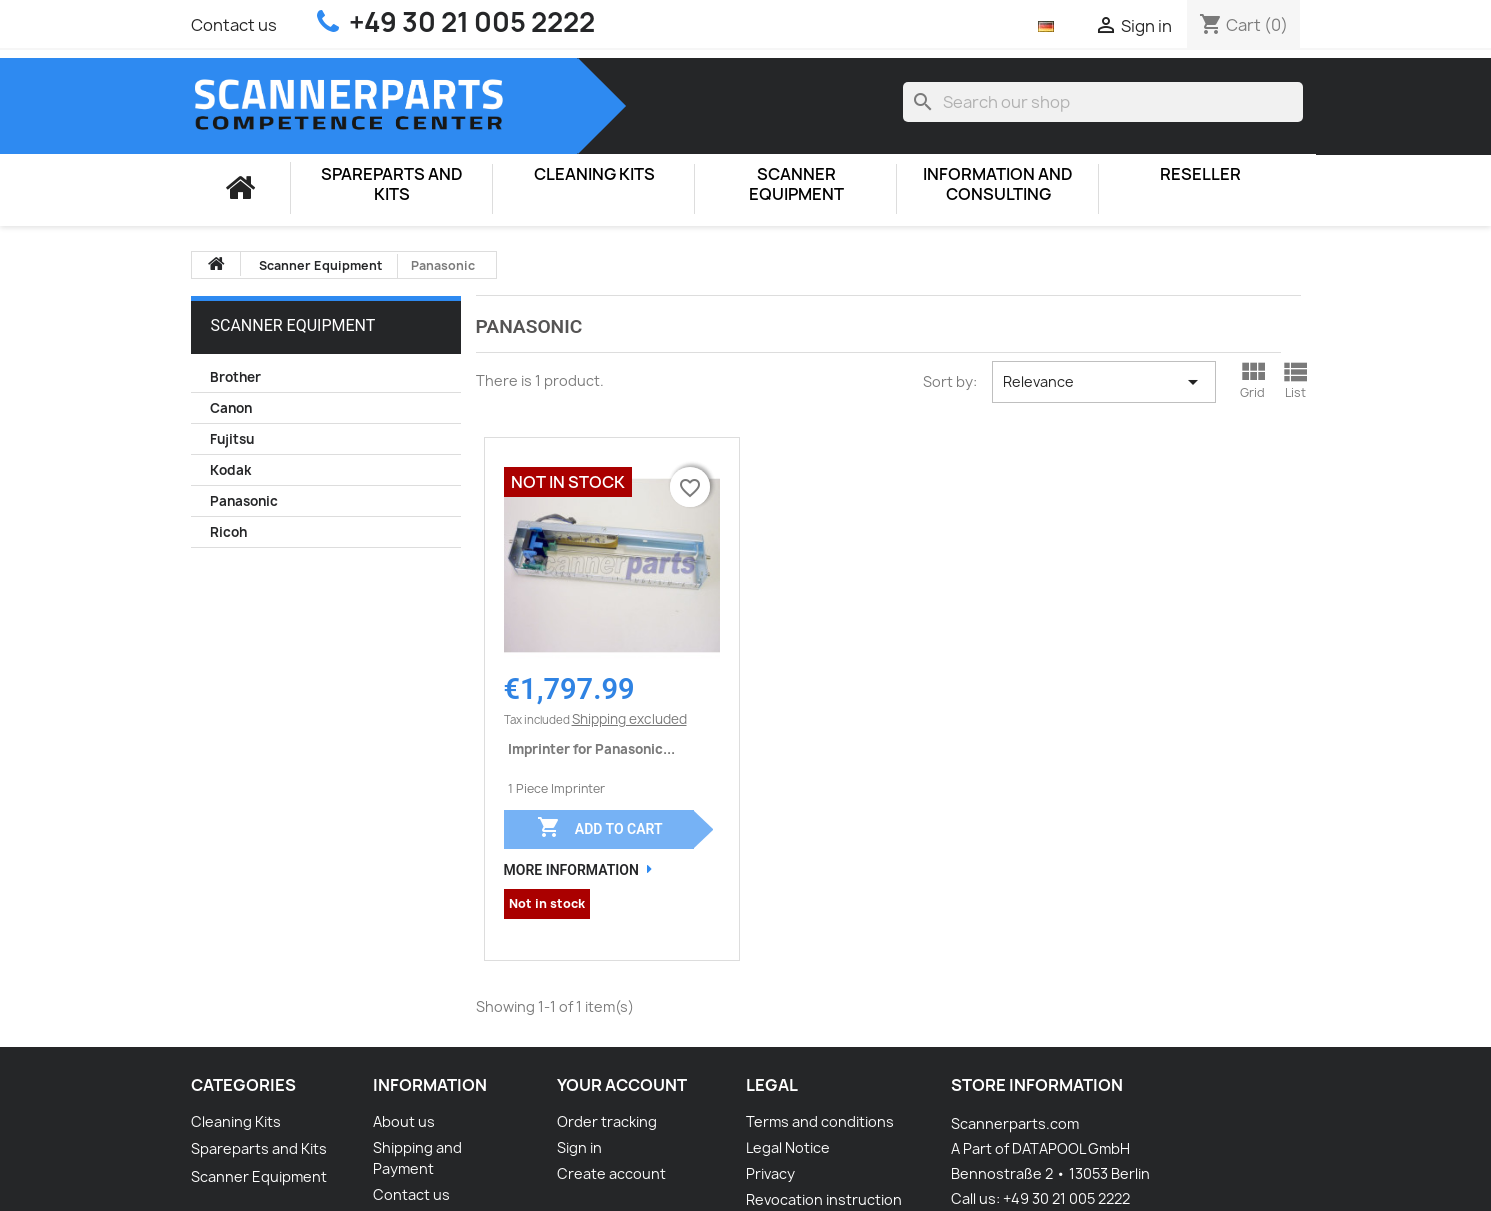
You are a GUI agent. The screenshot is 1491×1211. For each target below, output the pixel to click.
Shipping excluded (629, 719)
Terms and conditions (820, 1121)
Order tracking (607, 1121)
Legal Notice (788, 1147)
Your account (622, 1085)
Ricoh (228, 532)
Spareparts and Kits (392, 184)
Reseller (1200, 174)
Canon (231, 408)
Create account (611, 1173)
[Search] (1103, 102)
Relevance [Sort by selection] (1104, 382)
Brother (235, 377)
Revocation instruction (824, 1199)
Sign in (579, 1147)
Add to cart (599, 827)
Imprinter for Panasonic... (591, 749)
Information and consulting (998, 184)
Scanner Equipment (796, 184)
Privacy (770, 1173)
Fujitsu (232, 439)
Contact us (234, 25)
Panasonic (244, 501)
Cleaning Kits (594, 174)
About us (404, 1121)
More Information (571, 870)
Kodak (230, 470)
